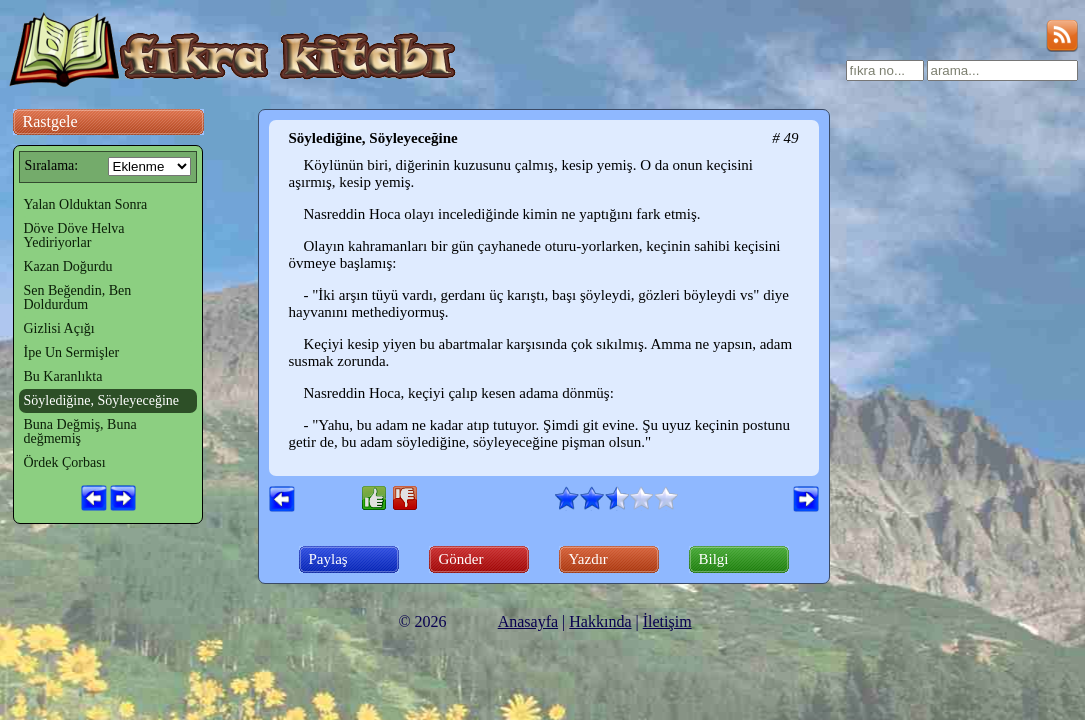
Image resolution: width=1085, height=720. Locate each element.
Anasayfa (528, 621)
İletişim (667, 621)
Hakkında (600, 621)
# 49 (785, 138)
